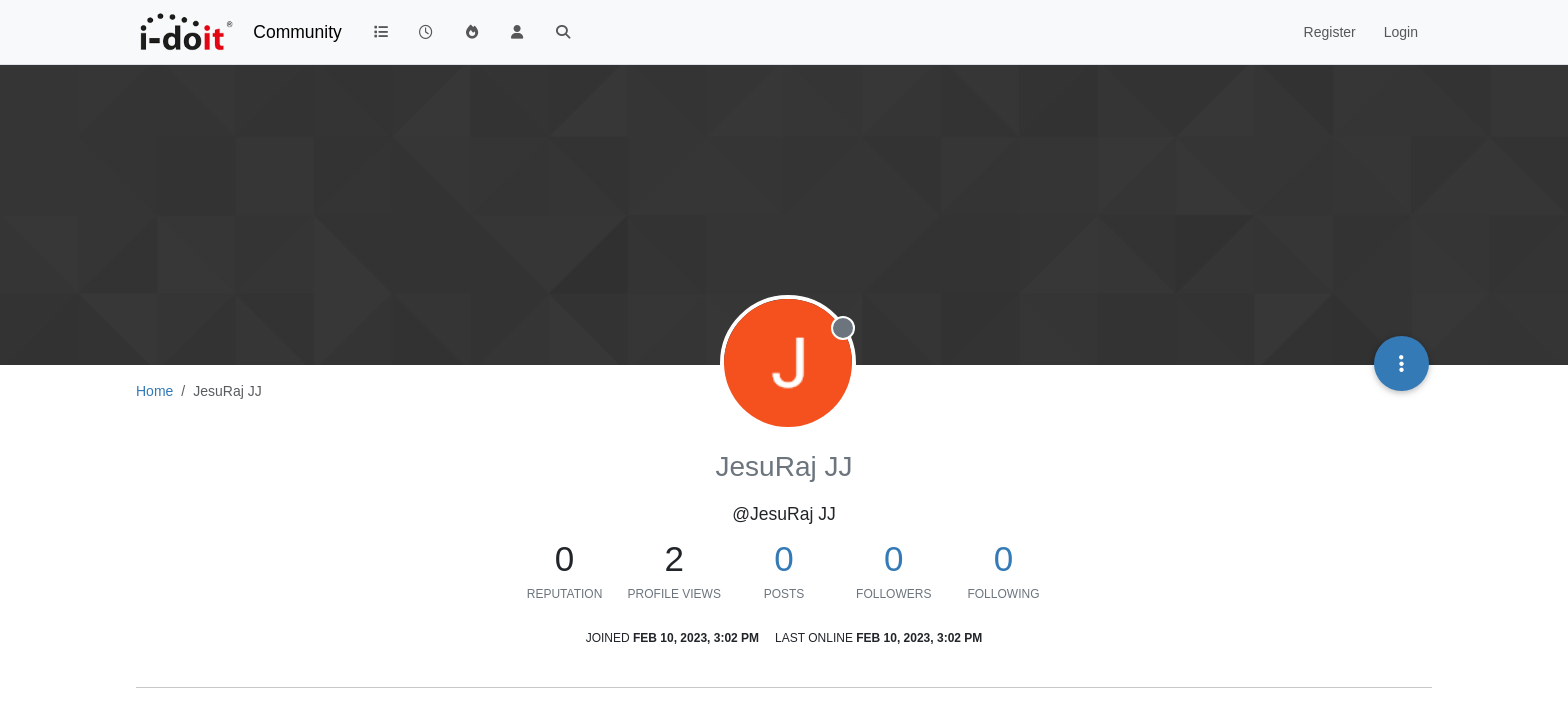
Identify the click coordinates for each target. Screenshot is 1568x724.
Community (297, 32)
